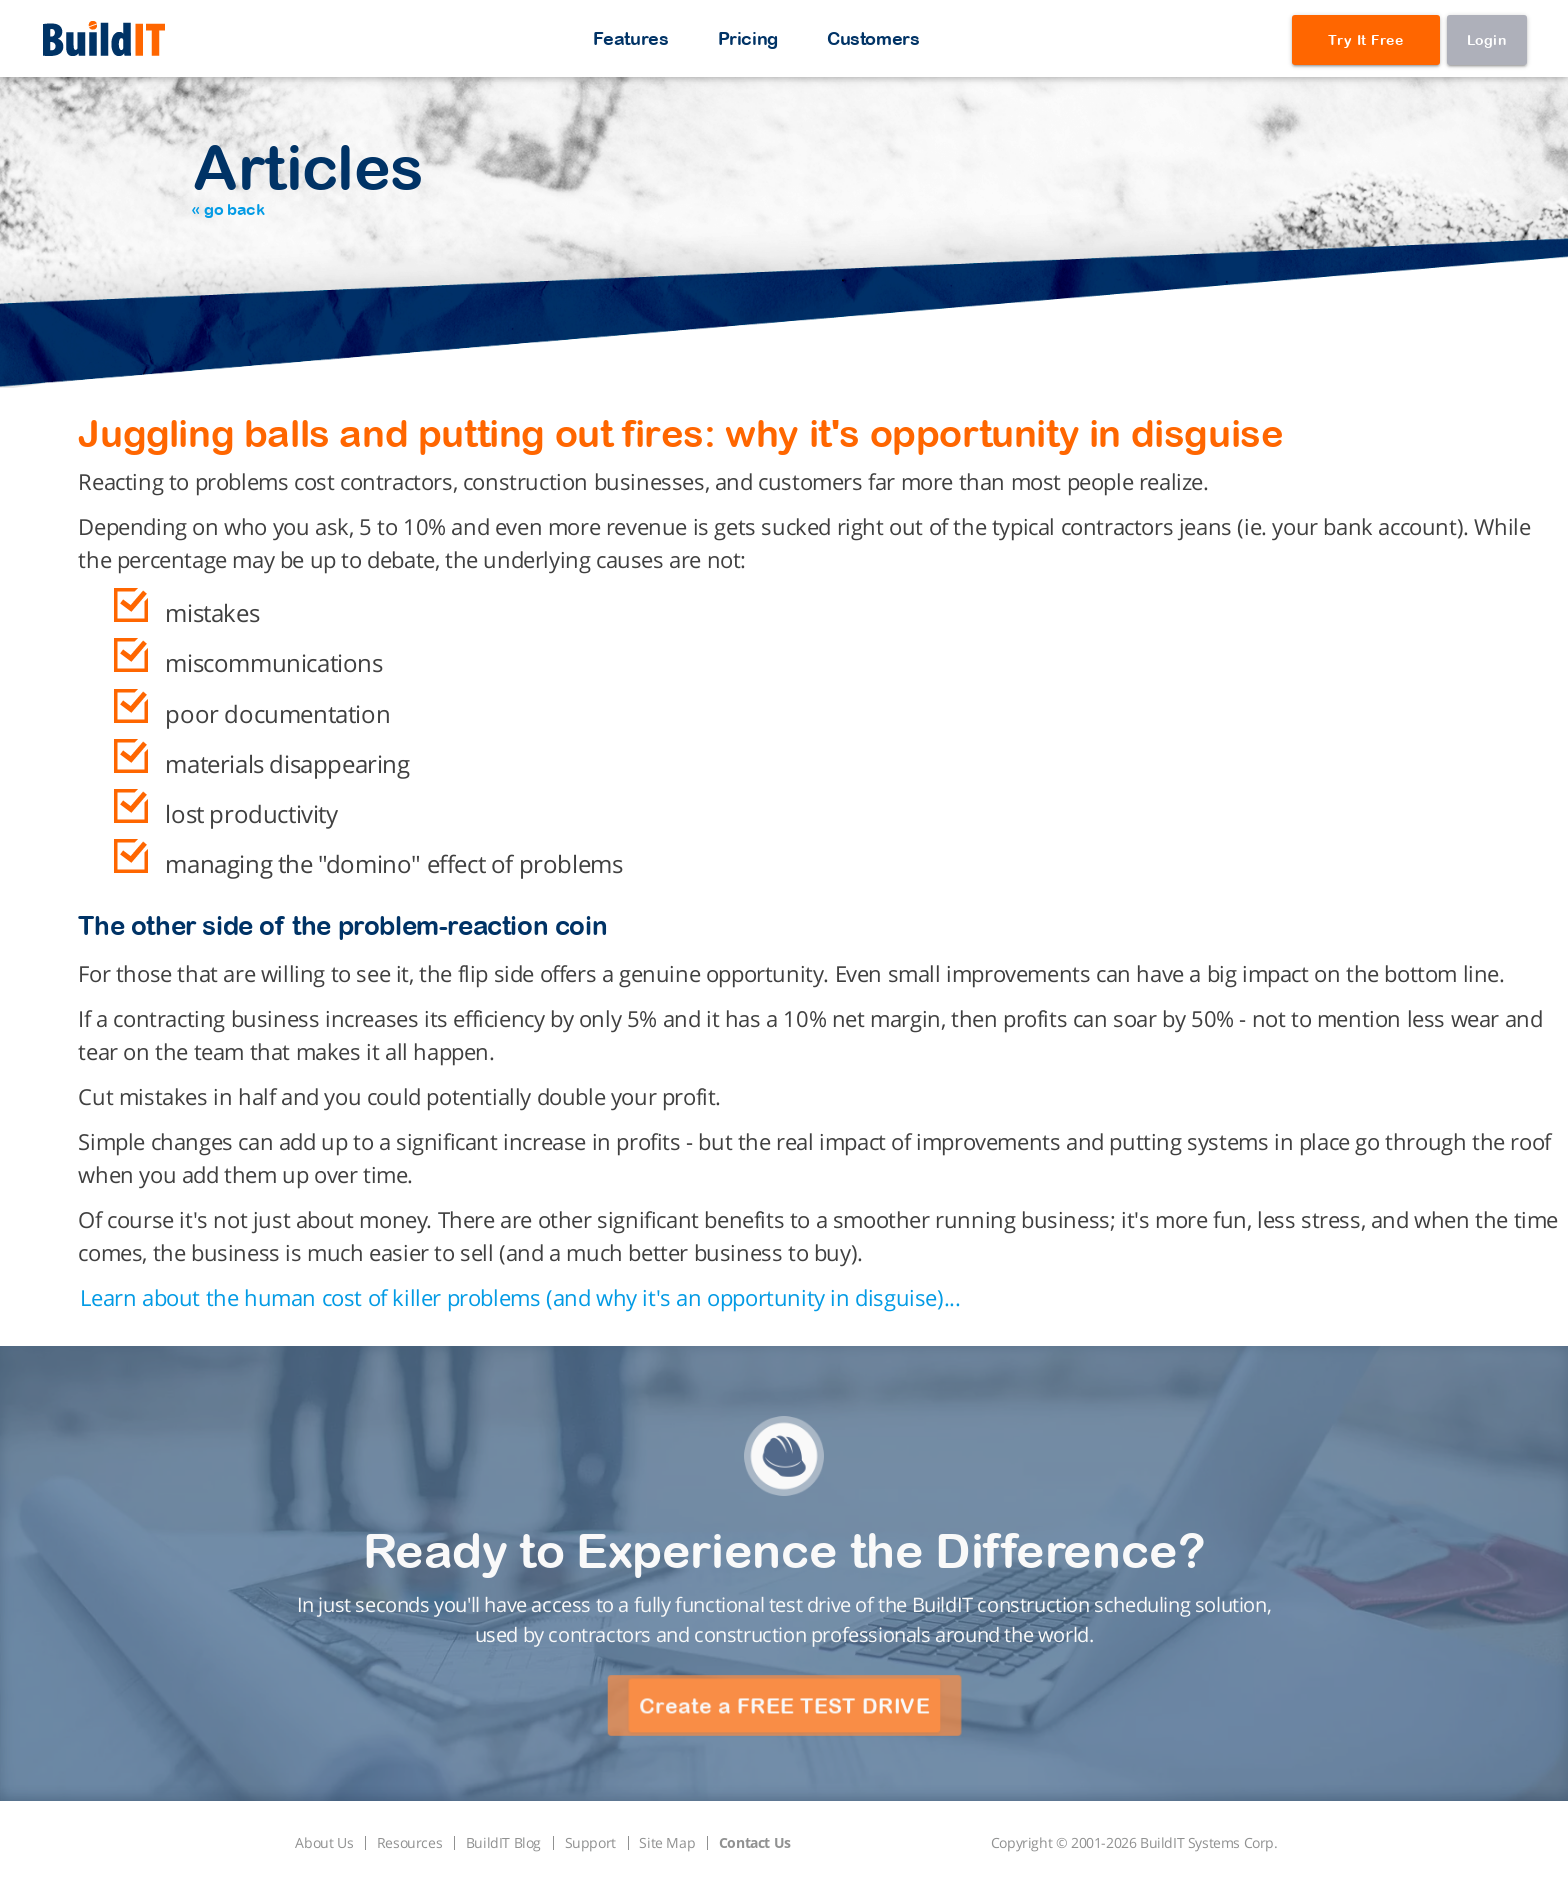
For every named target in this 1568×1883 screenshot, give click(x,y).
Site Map (667, 1842)
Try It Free (1366, 40)
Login (1487, 40)
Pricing (748, 38)
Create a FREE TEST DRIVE (784, 1706)
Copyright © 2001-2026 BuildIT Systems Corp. (1134, 1842)
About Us (324, 1842)
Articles (307, 174)
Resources (409, 1842)
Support (590, 1842)
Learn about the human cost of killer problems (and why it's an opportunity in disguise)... (520, 1297)
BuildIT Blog (503, 1842)
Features (631, 38)
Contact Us (755, 1842)
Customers (873, 38)
